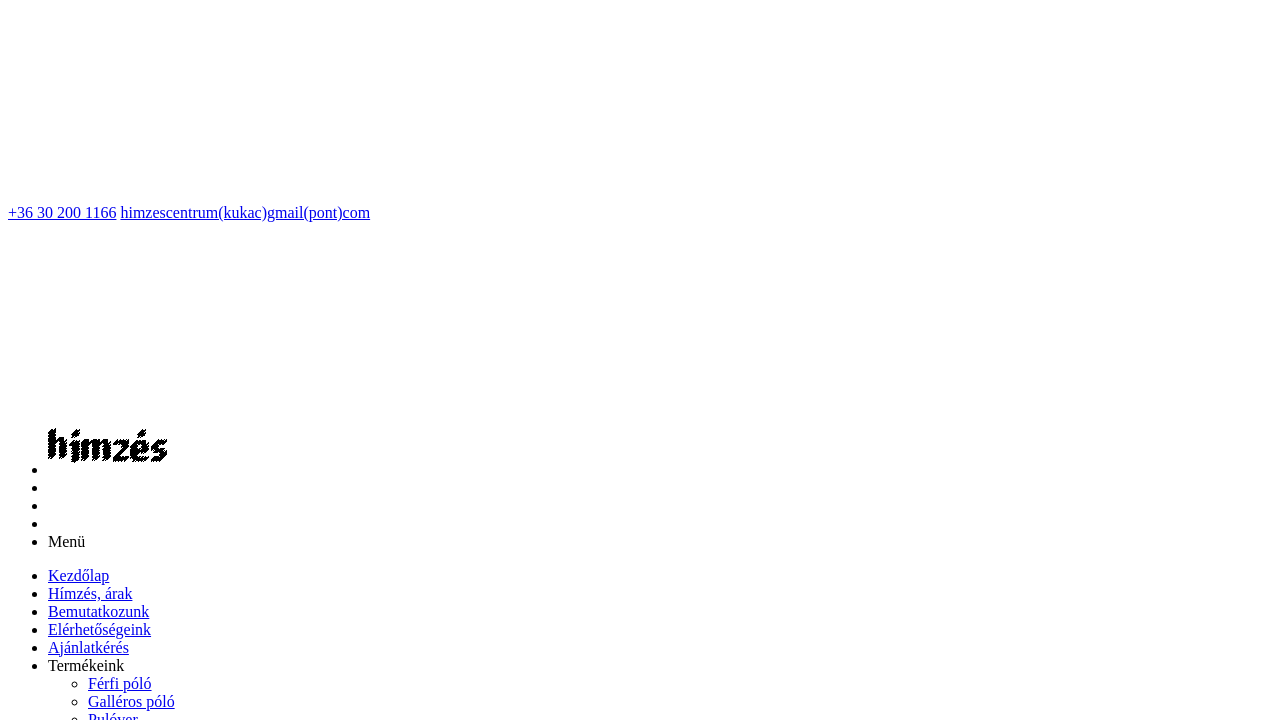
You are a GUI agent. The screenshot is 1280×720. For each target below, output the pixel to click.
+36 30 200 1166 (62, 16)
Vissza (29, 478)
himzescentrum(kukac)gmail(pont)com (245, 16)
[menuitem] (78, 156)
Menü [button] (66, 122)
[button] (86, 246)
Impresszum (428, 589)
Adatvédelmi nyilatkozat (550, 589)
